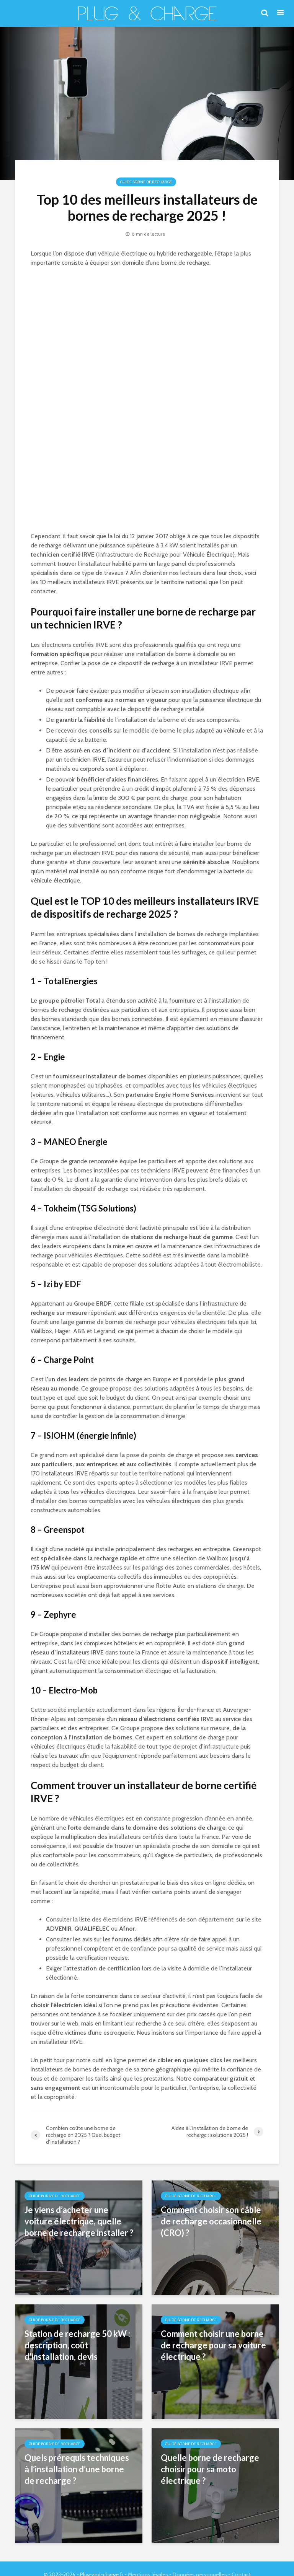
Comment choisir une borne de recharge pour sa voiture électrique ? (213, 2345)
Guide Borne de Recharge (146, 181)
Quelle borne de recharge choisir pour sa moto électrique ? (210, 2469)
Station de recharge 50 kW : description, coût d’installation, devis (77, 2345)
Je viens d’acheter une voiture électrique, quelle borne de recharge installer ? (78, 2221)
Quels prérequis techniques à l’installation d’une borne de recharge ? (76, 2469)
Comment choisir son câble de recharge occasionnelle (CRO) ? (211, 2221)
